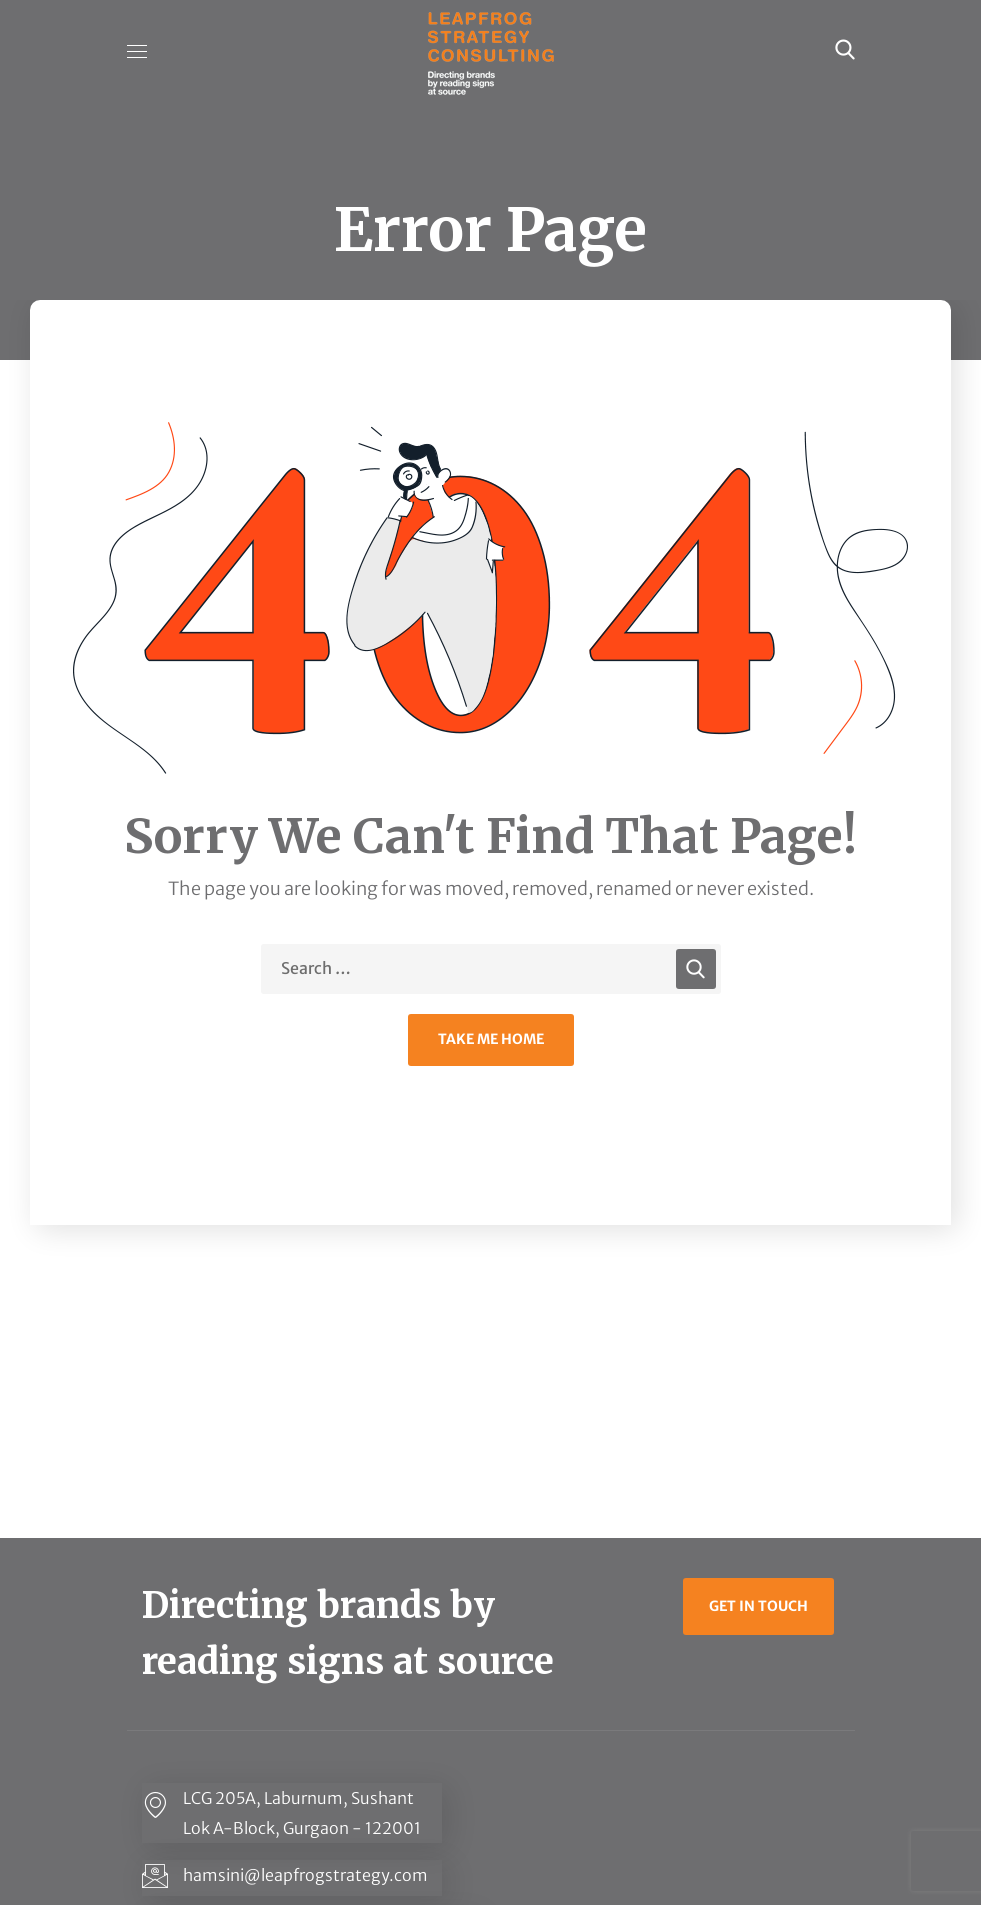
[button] (845, 50)
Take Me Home (491, 1039)
